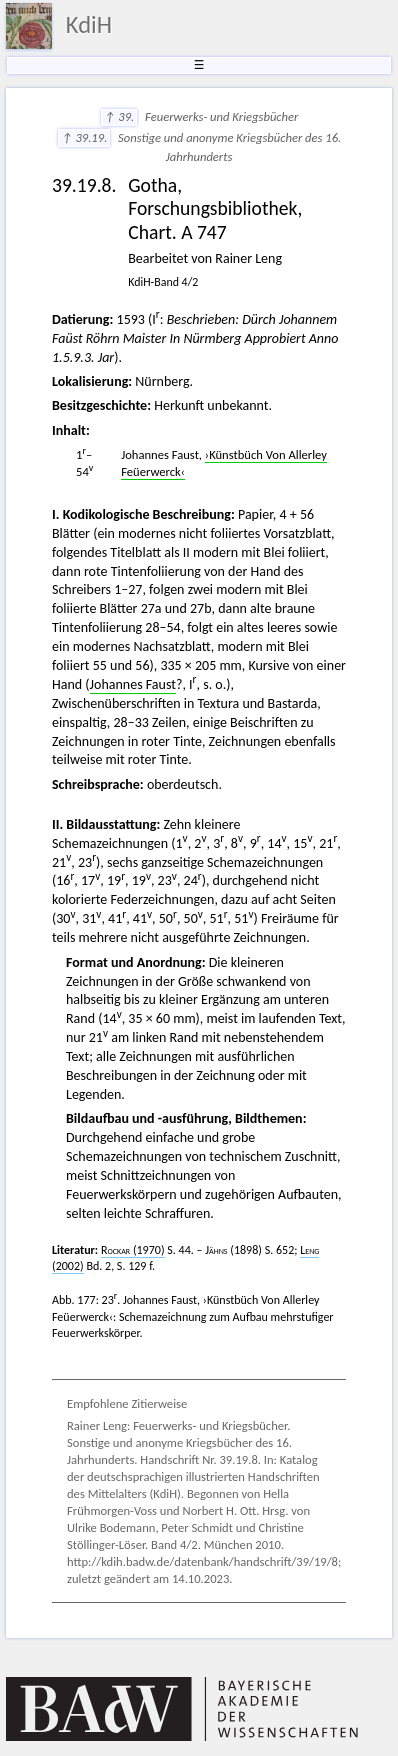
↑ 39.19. (84, 137)
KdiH (89, 25)
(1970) (133, 1250)
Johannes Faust (133, 684)
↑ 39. (119, 116)
